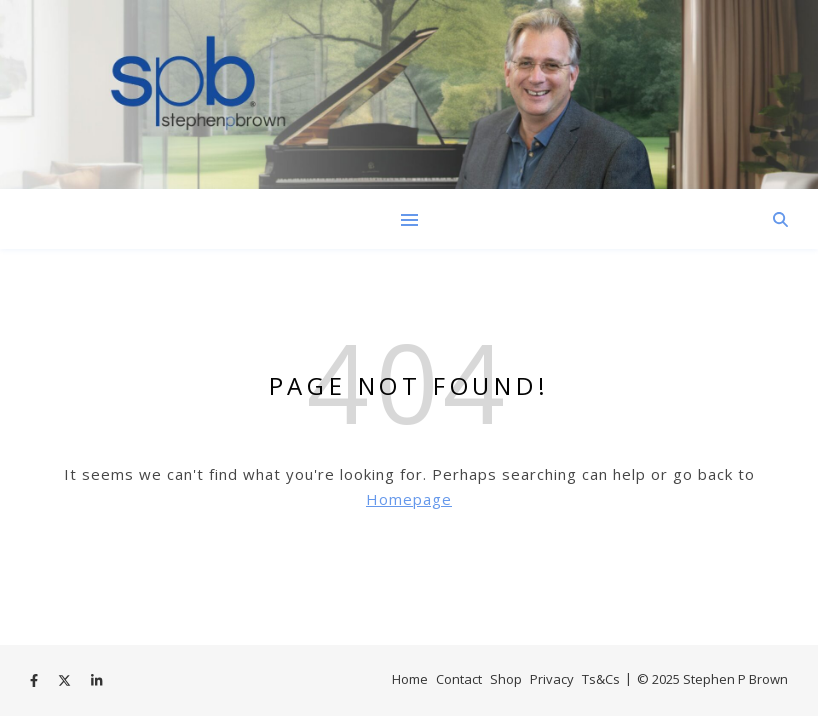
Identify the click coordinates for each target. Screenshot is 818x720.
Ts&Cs (601, 679)
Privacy (552, 679)
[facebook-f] (35, 681)
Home (410, 679)
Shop (506, 679)
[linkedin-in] (96, 681)
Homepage (409, 499)
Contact (459, 679)
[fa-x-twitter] (66, 681)
